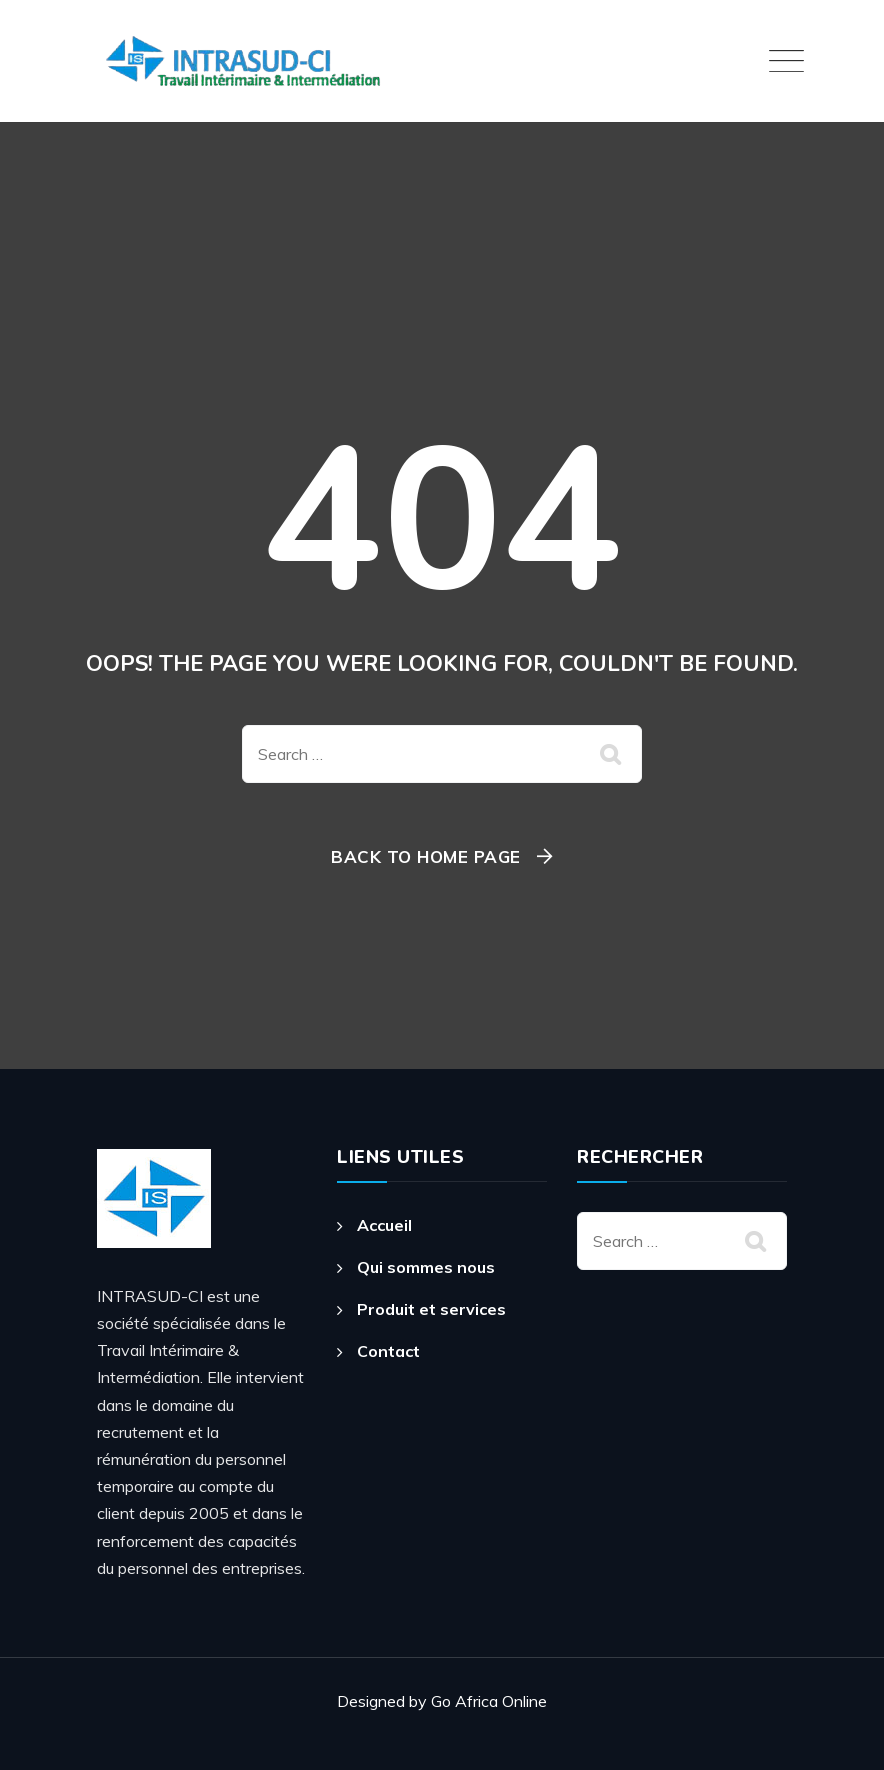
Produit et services (431, 1309)
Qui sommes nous (426, 1267)
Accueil (384, 1225)
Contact (388, 1351)
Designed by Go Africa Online (442, 1701)
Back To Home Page (426, 856)
